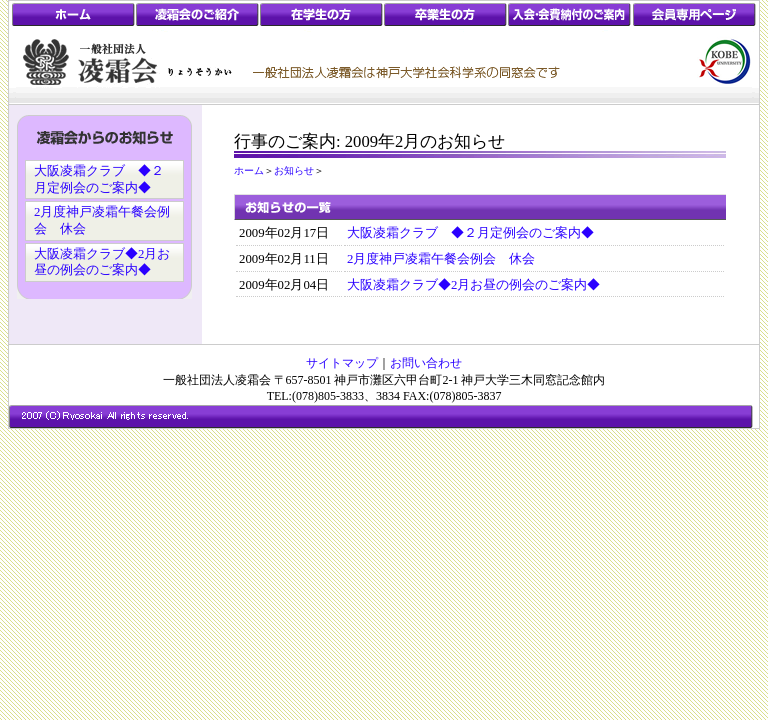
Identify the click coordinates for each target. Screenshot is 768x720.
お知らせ (294, 170)
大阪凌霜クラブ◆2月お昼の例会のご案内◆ (473, 285)
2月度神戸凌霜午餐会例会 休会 (441, 259)
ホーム (249, 170)
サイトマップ (342, 363)
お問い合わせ (426, 363)
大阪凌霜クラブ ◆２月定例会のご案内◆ (470, 233)
